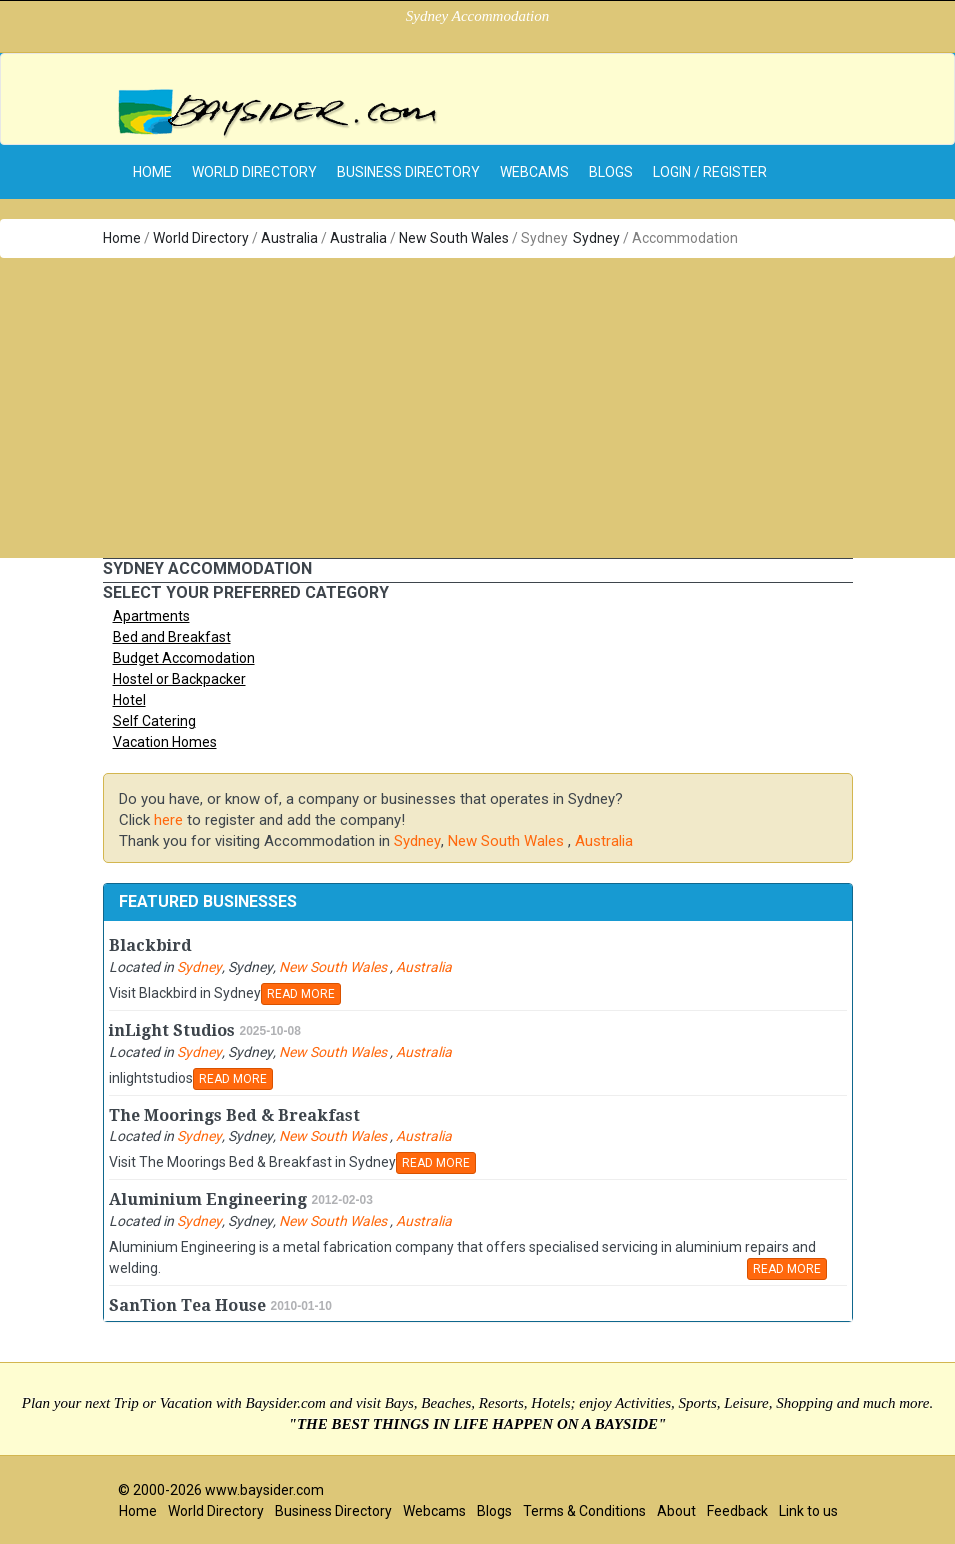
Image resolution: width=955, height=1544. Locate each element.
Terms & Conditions (584, 1511)
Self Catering (154, 721)
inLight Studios (172, 1030)
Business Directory (408, 172)
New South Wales (455, 238)
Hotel (129, 700)
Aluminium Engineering (208, 1199)
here (168, 820)
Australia (289, 238)
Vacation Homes (165, 742)
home (152, 172)
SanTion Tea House (187, 1305)
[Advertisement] (477, 408)
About (676, 1511)
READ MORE (301, 994)
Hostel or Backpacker (179, 679)
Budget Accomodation (184, 658)
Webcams (534, 172)
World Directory (254, 172)
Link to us (808, 1511)
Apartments (151, 616)
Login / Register (710, 172)
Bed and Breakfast (172, 637)
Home (122, 238)
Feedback (737, 1511)
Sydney (596, 238)
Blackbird (150, 945)
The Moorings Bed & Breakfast (234, 1115)
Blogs (611, 172)
